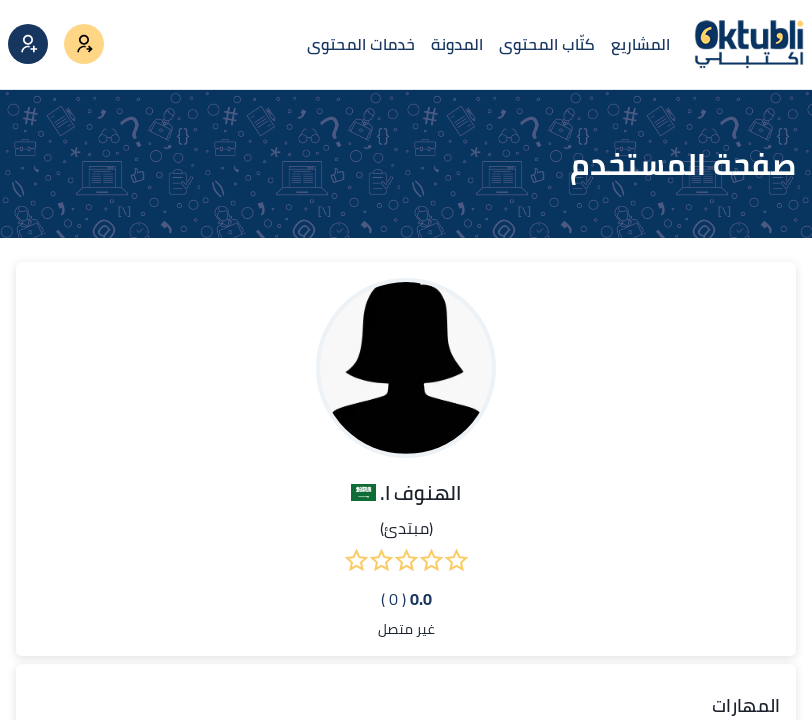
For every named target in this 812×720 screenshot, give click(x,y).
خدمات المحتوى (361, 44)
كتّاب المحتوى (547, 44)
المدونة (457, 44)
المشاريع (640, 44)
